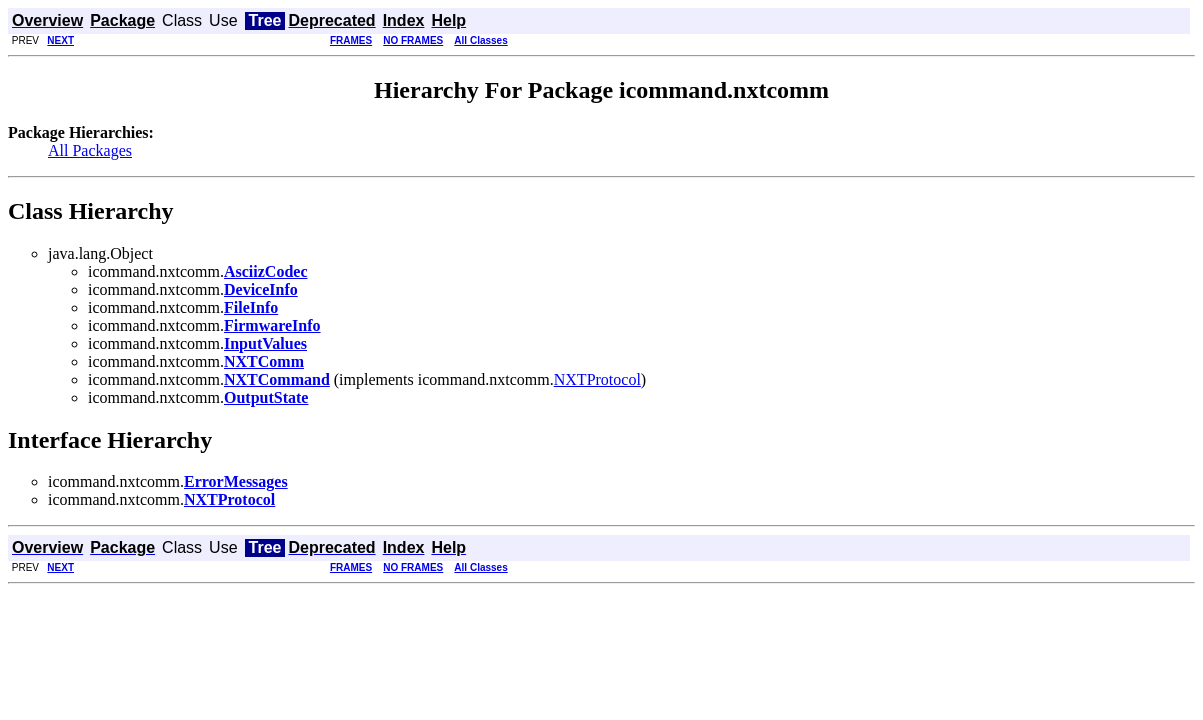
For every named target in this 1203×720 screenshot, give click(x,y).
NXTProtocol (597, 379)
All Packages (90, 150)
